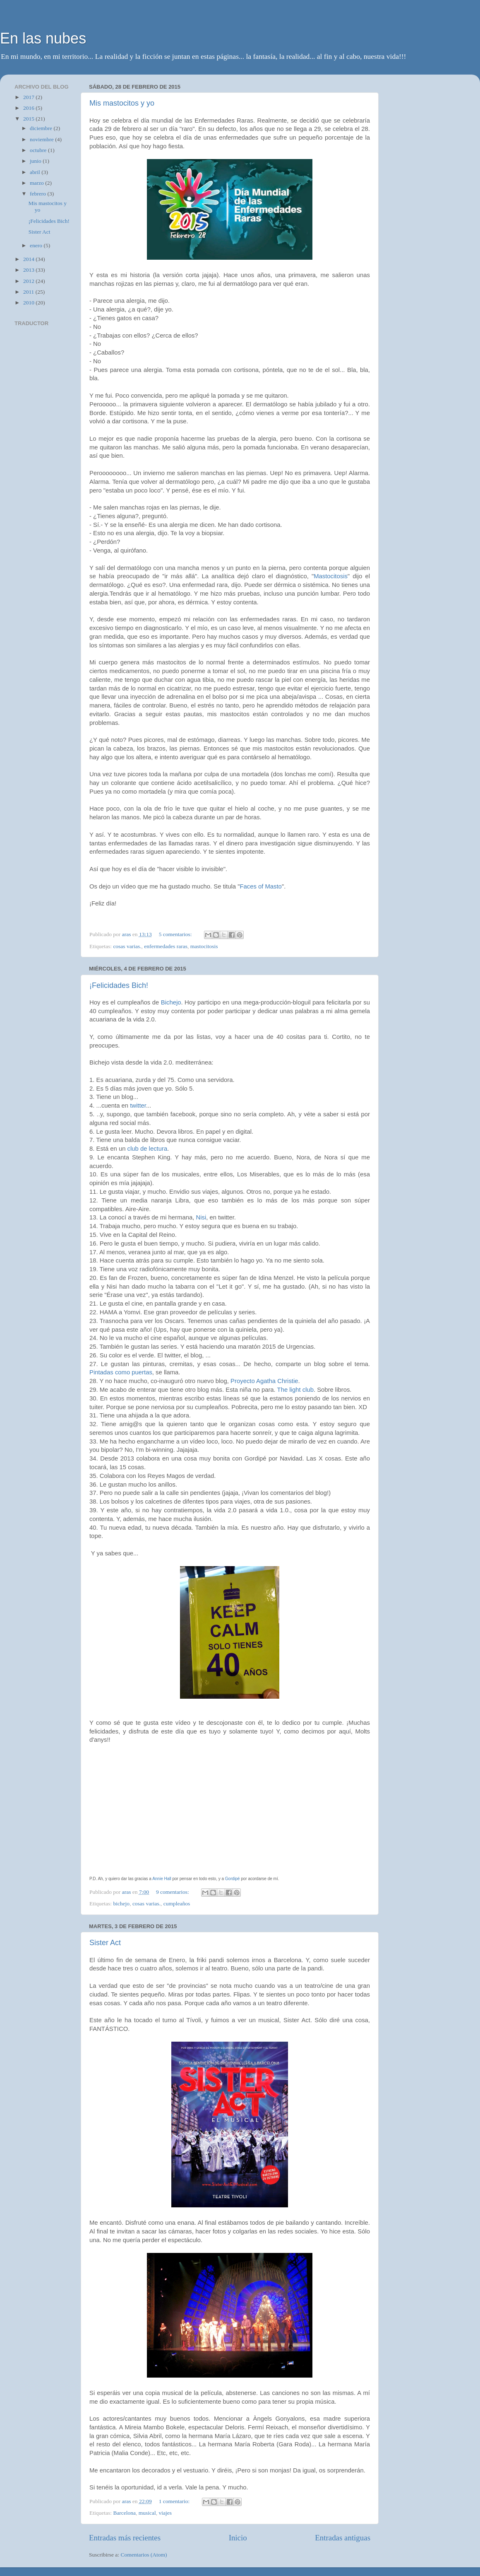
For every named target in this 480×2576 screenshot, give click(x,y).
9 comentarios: (173, 1892)
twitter (138, 1105)
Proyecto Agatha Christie (264, 1381)
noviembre (42, 139)
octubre (39, 150)
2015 (29, 119)
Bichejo (171, 1002)
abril (35, 172)
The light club (295, 1389)
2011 (29, 292)
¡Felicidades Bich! (118, 985)
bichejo (121, 1903)
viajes (165, 2513)
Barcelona (124, 2513)
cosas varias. (127, 946)
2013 (29, 270)
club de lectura (147, 1148)
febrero (38, 194)
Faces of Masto (260, 886)
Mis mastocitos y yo (121, 103)
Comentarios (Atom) (144, 2555)
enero (36, 245)
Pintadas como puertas (120, 1372)
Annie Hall (161, 1878)
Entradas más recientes (125, 2537)
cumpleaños (176, 1903)
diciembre (41, 128)
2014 (29, 259)
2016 (29, 108)
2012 (29, 281)
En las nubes (43, 38)
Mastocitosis (331, 576)
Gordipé (232, 1878)
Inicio (238, 2537)
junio (36, 161)
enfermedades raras (165, 946)
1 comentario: (175, 2501)
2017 (29, 97)
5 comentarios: (176, 934)
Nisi (201, 1217)
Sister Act (105, 1943)
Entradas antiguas (342, 2537)
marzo (37, 183)
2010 (29, 302)
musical (147, 2513)
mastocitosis (204, 946)
